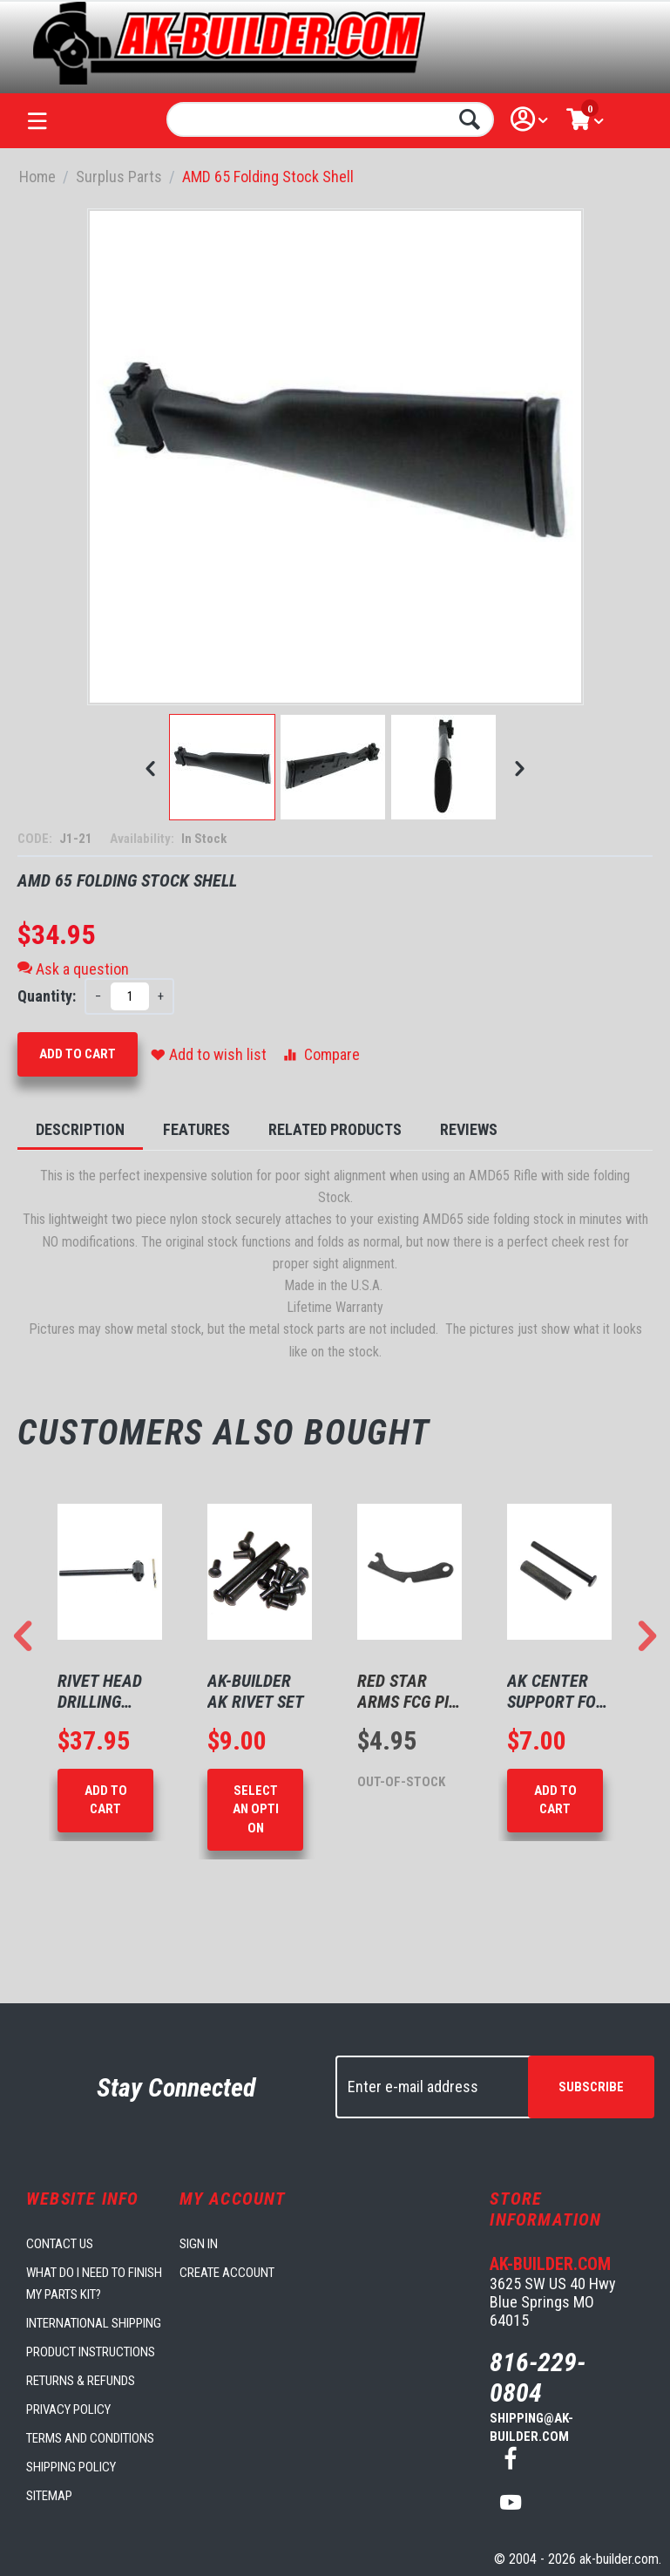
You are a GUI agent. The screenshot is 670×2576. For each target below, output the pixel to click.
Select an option (256, 1809)
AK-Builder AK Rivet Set (255, 1691)
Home (37, 176)
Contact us (59, 2244)
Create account (226, 2272)
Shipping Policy (71, 2467)
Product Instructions (90, 2352)
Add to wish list (209, 1054)
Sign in (198, 2244)
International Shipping (93, 2323)
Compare (320, 1054)
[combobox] (330, 119)
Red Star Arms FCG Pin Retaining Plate (408, 1691)
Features (196, 1129)
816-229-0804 (537, 2377)
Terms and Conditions (90, 2438)
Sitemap (49, 2496)
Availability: (143, 838)
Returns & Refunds (80, 2381)
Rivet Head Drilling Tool (100, 1691)
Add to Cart (77, 1054)
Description (80, 1129)
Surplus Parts (119, 176)
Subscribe (591, 2087)
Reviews (468, 1129)
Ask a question (73, 969)
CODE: (36, 838)
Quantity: (46, 996)
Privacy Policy (68, 2409)
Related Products (335, 1129)
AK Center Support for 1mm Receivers (556, 1691)
